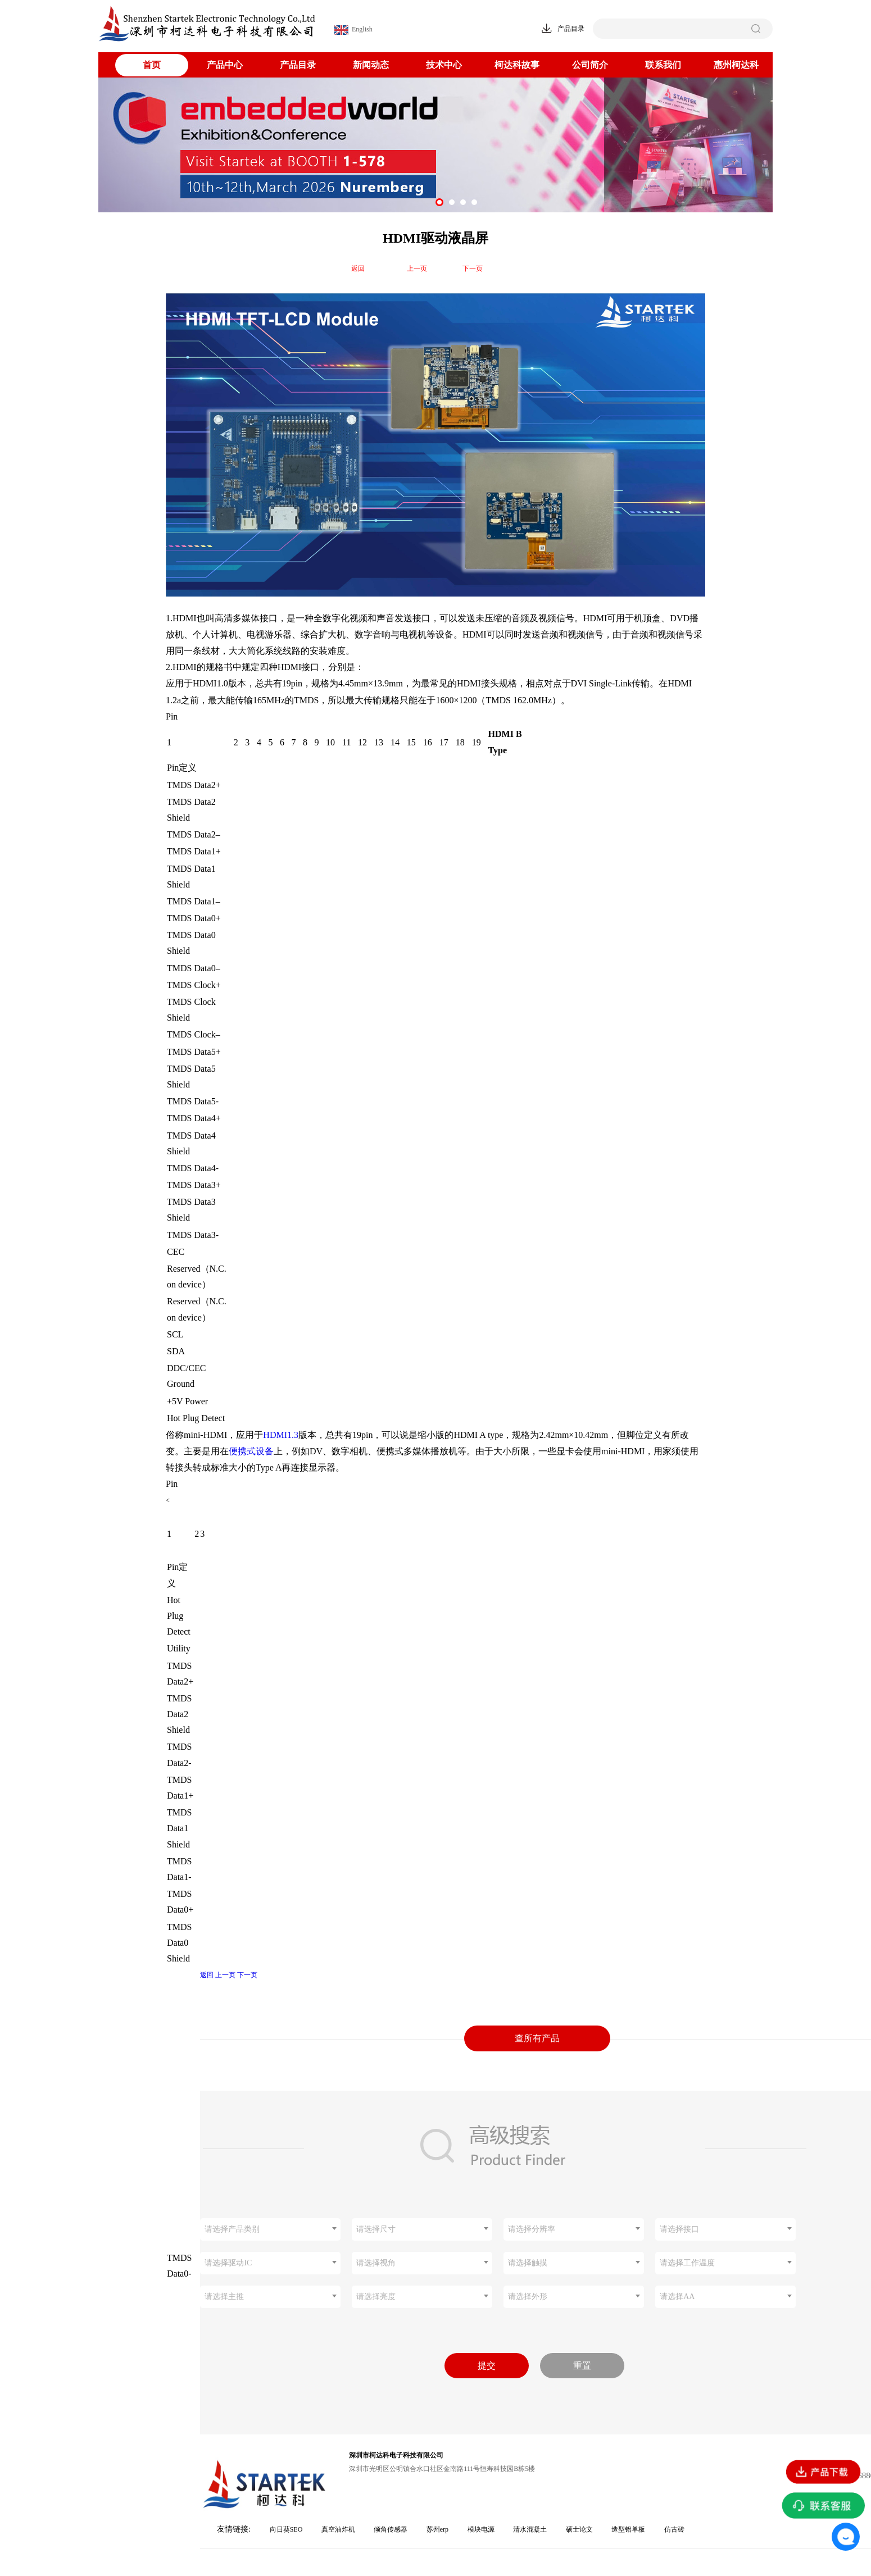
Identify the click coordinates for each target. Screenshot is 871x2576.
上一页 (417, 268)
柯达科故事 (517, 65)
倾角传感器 (390, 2529)
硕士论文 (579, 2529)
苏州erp (437, 2529)
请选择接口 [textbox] (679, 2229)
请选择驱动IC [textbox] (228, 2263)
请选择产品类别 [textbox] (232, 2229)
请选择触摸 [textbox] (527, 2263)
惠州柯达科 (736, 65)
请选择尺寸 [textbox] (376, 2229)
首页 (152, 65)
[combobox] (270, 2229)
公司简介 (590, 65)
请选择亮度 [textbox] (376, 2296)
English (353, 30)
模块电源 (481, 2529)
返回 (358, 268)
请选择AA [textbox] (677, 2296)
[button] (439, 202)
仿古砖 (674, 2529)
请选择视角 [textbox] (376, 2263)
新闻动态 (371, 65)
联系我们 (663, 65)
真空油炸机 (338, 2529)
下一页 (472, 268)
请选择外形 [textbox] (527, 2296)
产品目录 (298, 65)
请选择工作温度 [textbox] (687, 2263)
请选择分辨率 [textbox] (531, 2229)
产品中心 (225, 65)
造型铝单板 (628, 2529)
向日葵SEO (286, 2529)
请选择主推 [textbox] (224, 2296)
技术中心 (444, 65)
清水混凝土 (530, 2529)
